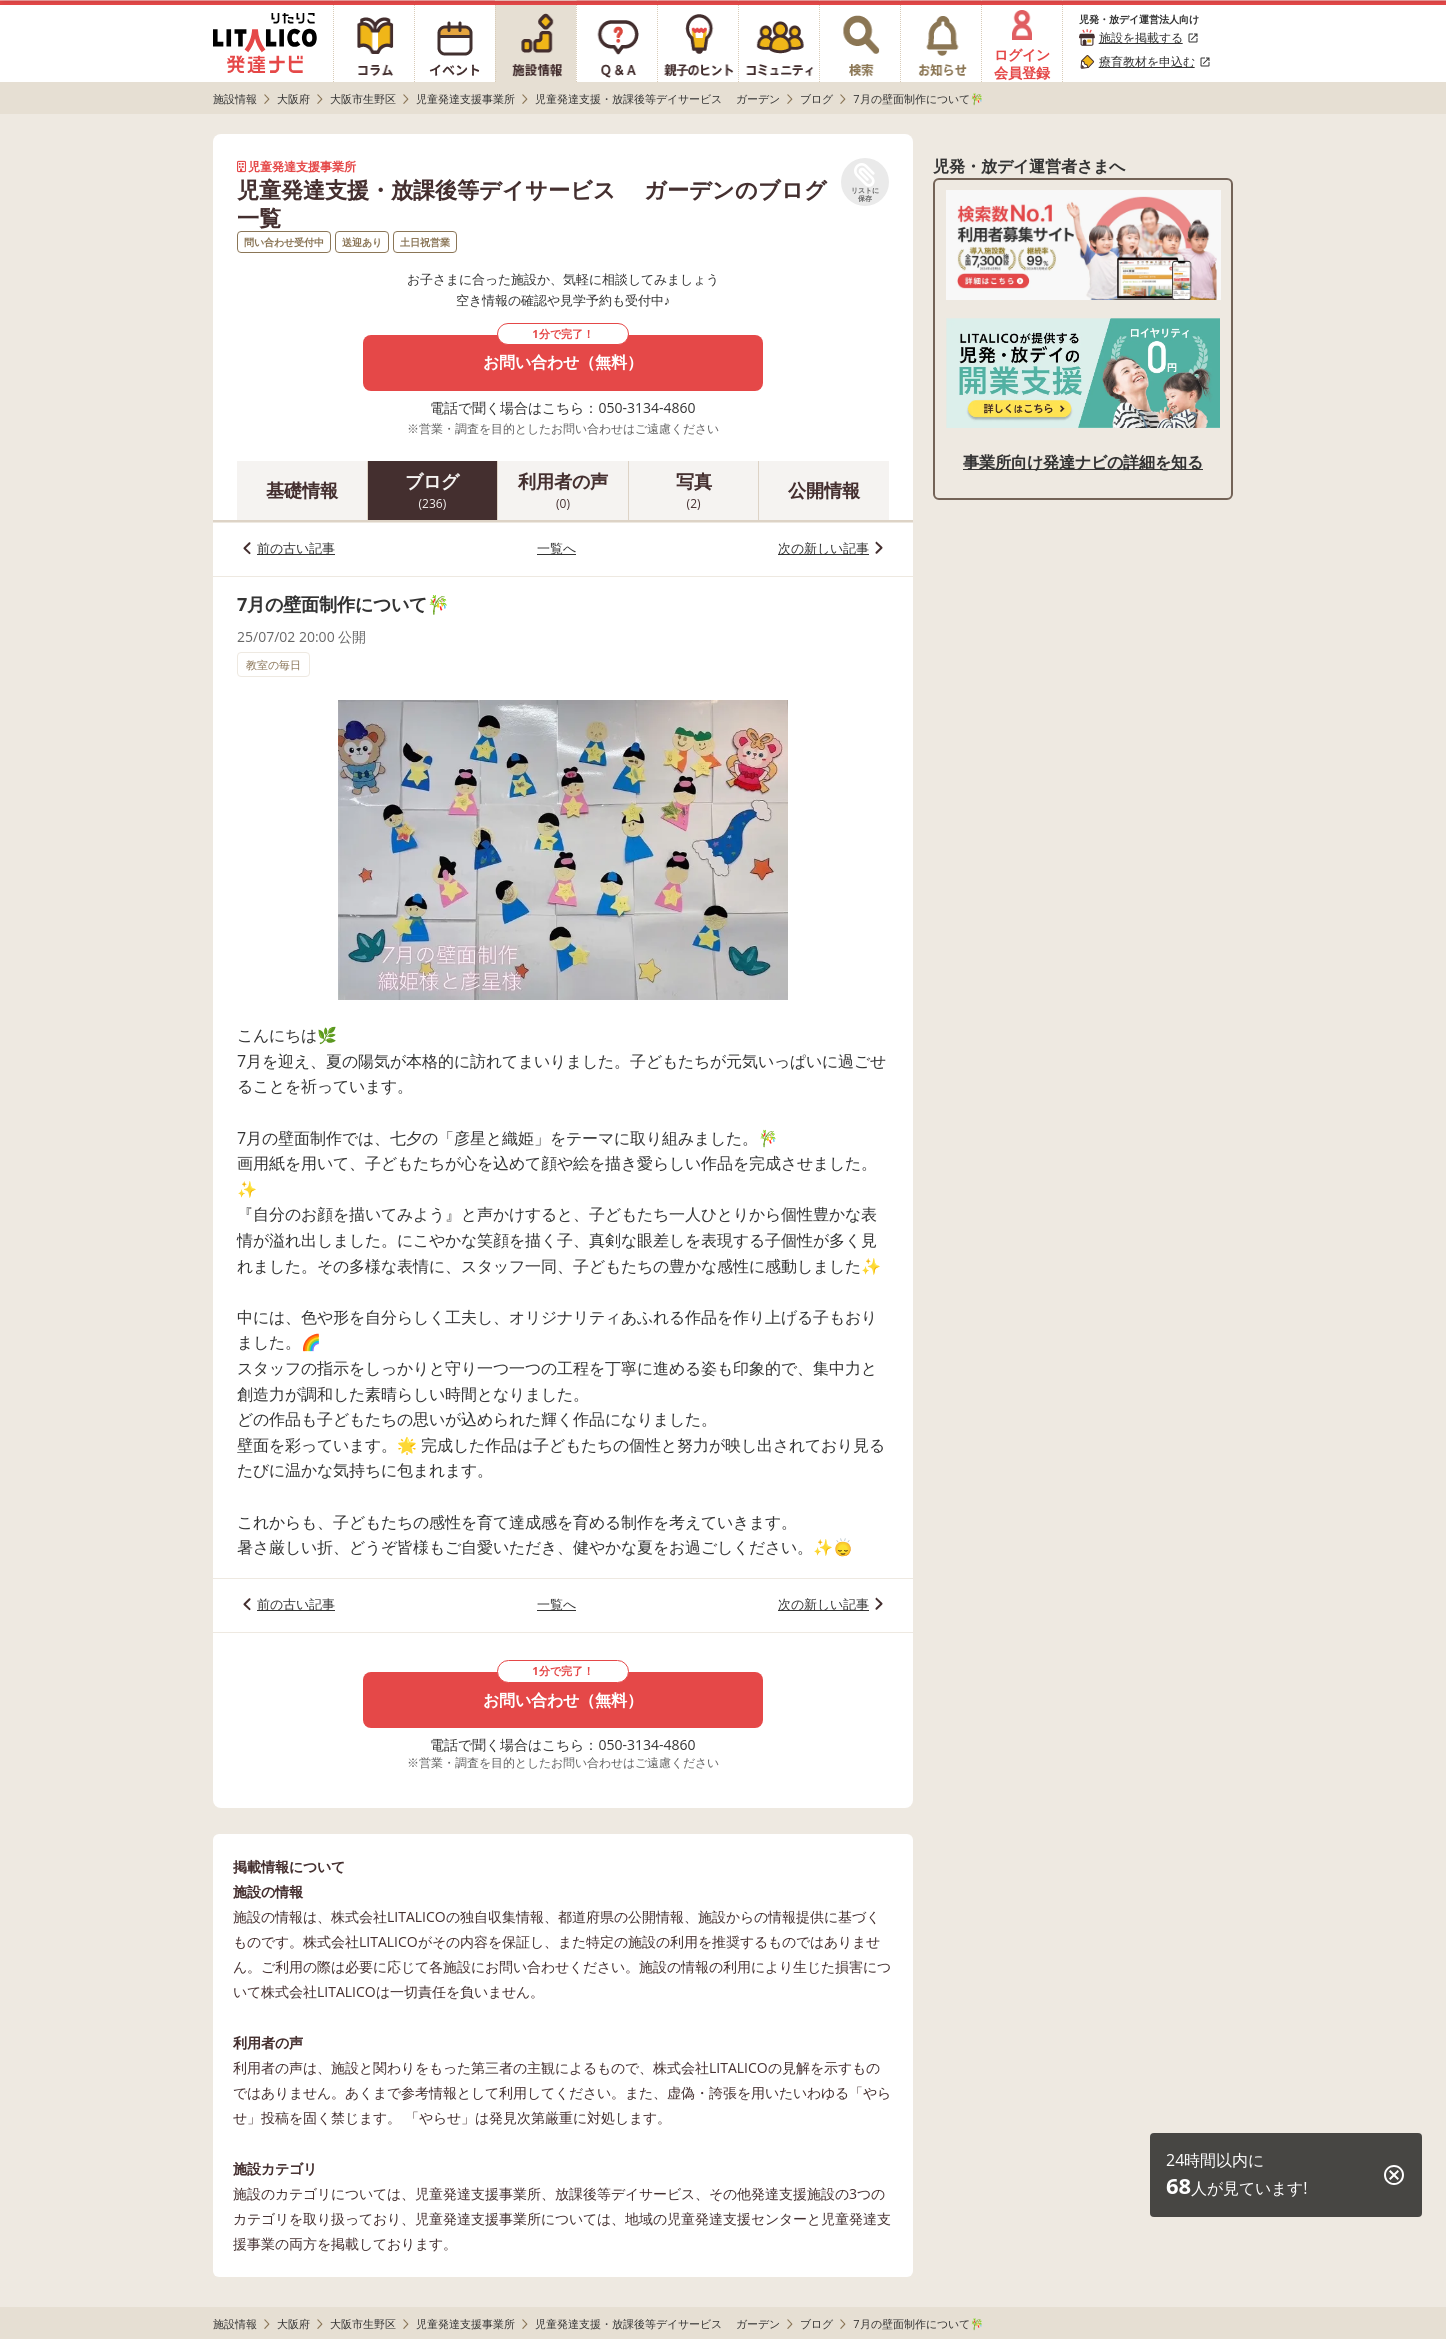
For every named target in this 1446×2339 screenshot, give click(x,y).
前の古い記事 (296, 548)
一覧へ (556, 548)
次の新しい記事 (823, 548)
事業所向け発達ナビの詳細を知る (1083, 462)
